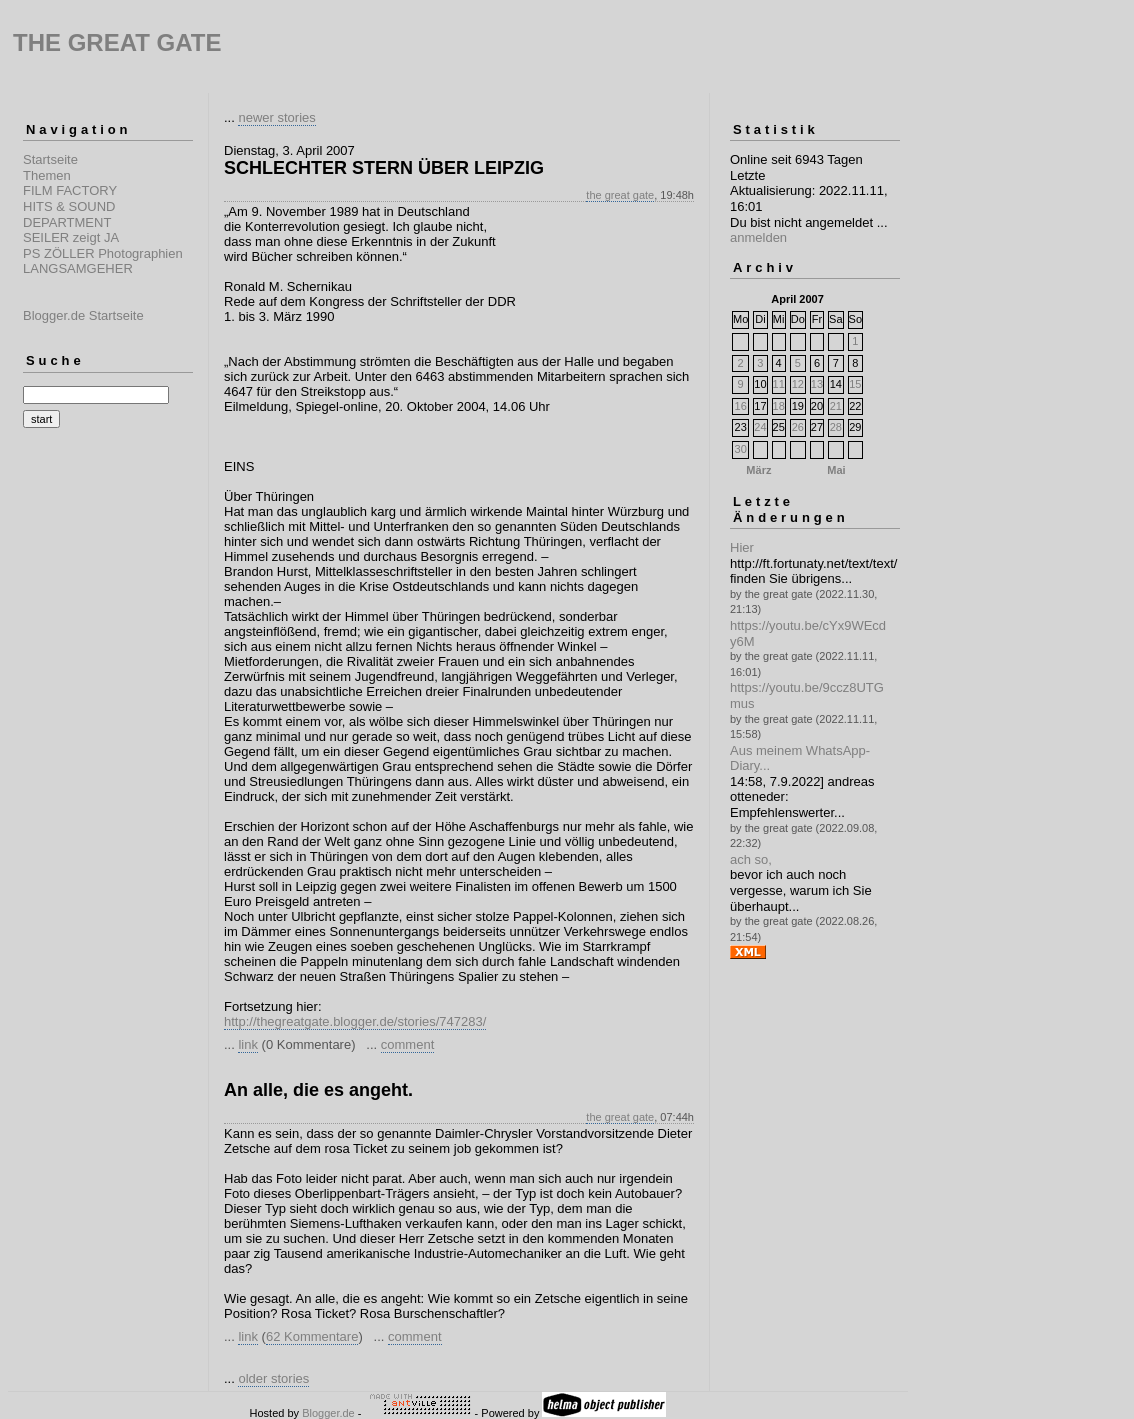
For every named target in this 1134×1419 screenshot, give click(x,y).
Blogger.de (328, 1413)
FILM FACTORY (70, 190)
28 (836, 427)
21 (836, 406)
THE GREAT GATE (117, 42)
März (758, 470)
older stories (273, 1378)
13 (817, 384)
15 (855, 384)
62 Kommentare (312, 1336)
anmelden (758, 237)
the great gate (620, 195)
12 (798, 384)
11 (779, 384)
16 (741, 406)
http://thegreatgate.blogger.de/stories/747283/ (355, 1021)
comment (407, 1044)
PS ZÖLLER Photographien (103, 253)
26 (798, 427)
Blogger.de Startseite (83, 315)
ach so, (751, 859)
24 (760, 427)
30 (741, 449)
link (248, 1044)
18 (779, 406)
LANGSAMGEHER (78, 268)
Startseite (50, 159)
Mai (836, 470)
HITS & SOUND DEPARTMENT (69, 214)
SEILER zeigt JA (71, 237)
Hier (742, 547)
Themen (47, 175)
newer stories (276, 117)
